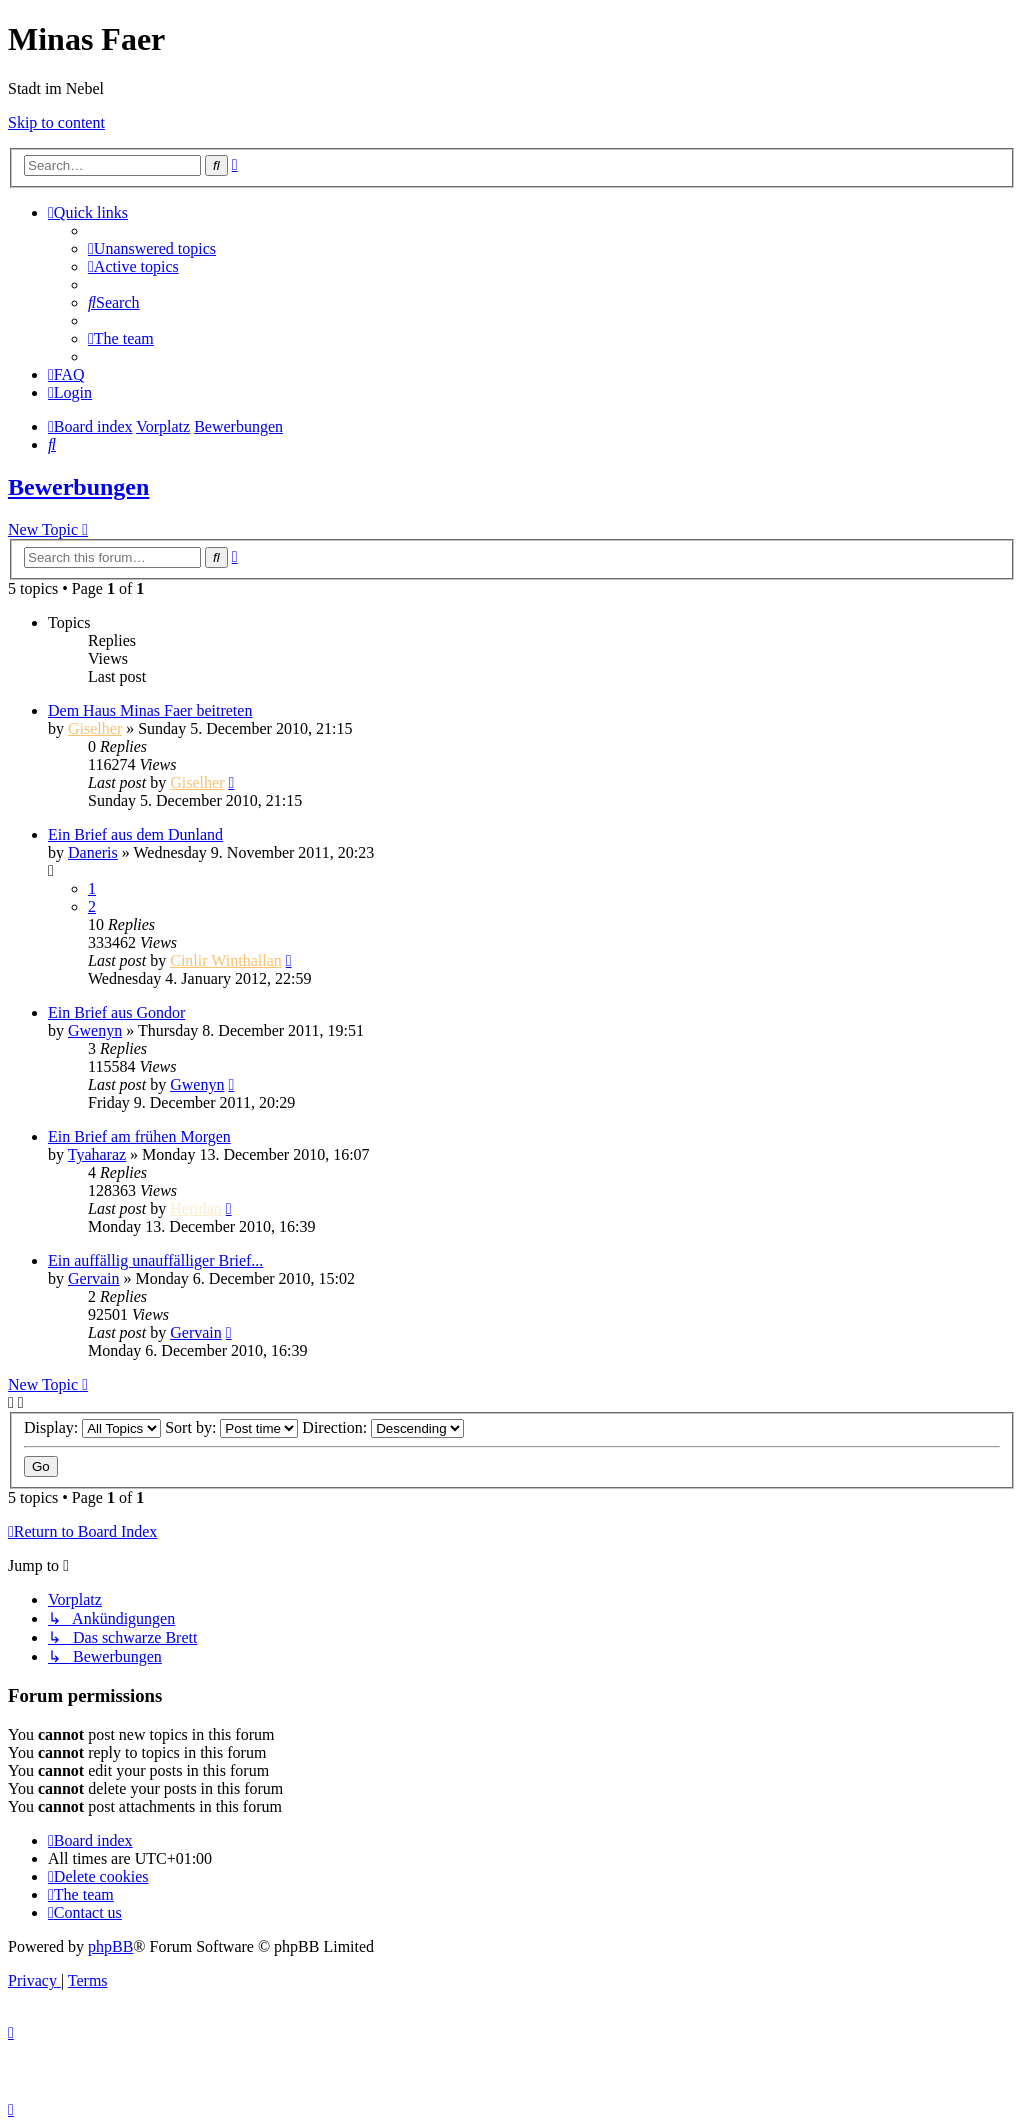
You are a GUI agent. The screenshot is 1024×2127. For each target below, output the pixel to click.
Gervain (94, 1278)
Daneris (93, 852)
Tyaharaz (97, 1154)
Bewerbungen (78, 487)
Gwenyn (95, 1030)
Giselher (95, 728)
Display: (92, 1427)
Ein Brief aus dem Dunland (135, 834)
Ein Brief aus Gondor (116, 1012)
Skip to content (56, 122)
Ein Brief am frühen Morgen (139, 1136)
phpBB (110, 1946)
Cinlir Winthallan (226, 960)
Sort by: (231, 1427)
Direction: (383, 1427)
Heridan (196, 1208)
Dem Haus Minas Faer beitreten (150, 710)
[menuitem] (152, 248)
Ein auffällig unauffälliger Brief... (155, 1260)
